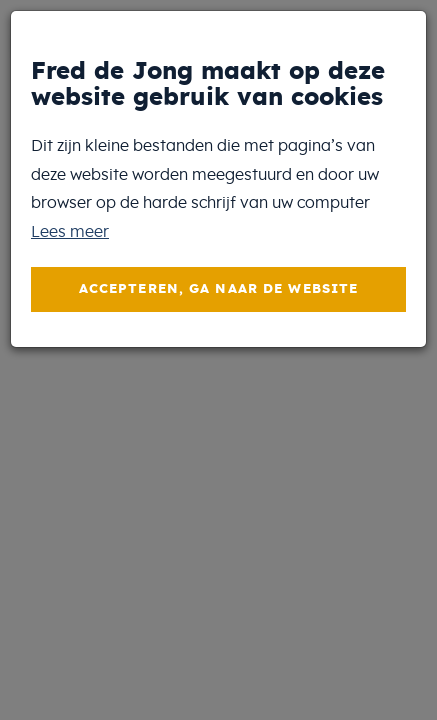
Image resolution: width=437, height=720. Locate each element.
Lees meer (70, 232)
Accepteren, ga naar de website (219, 289)
